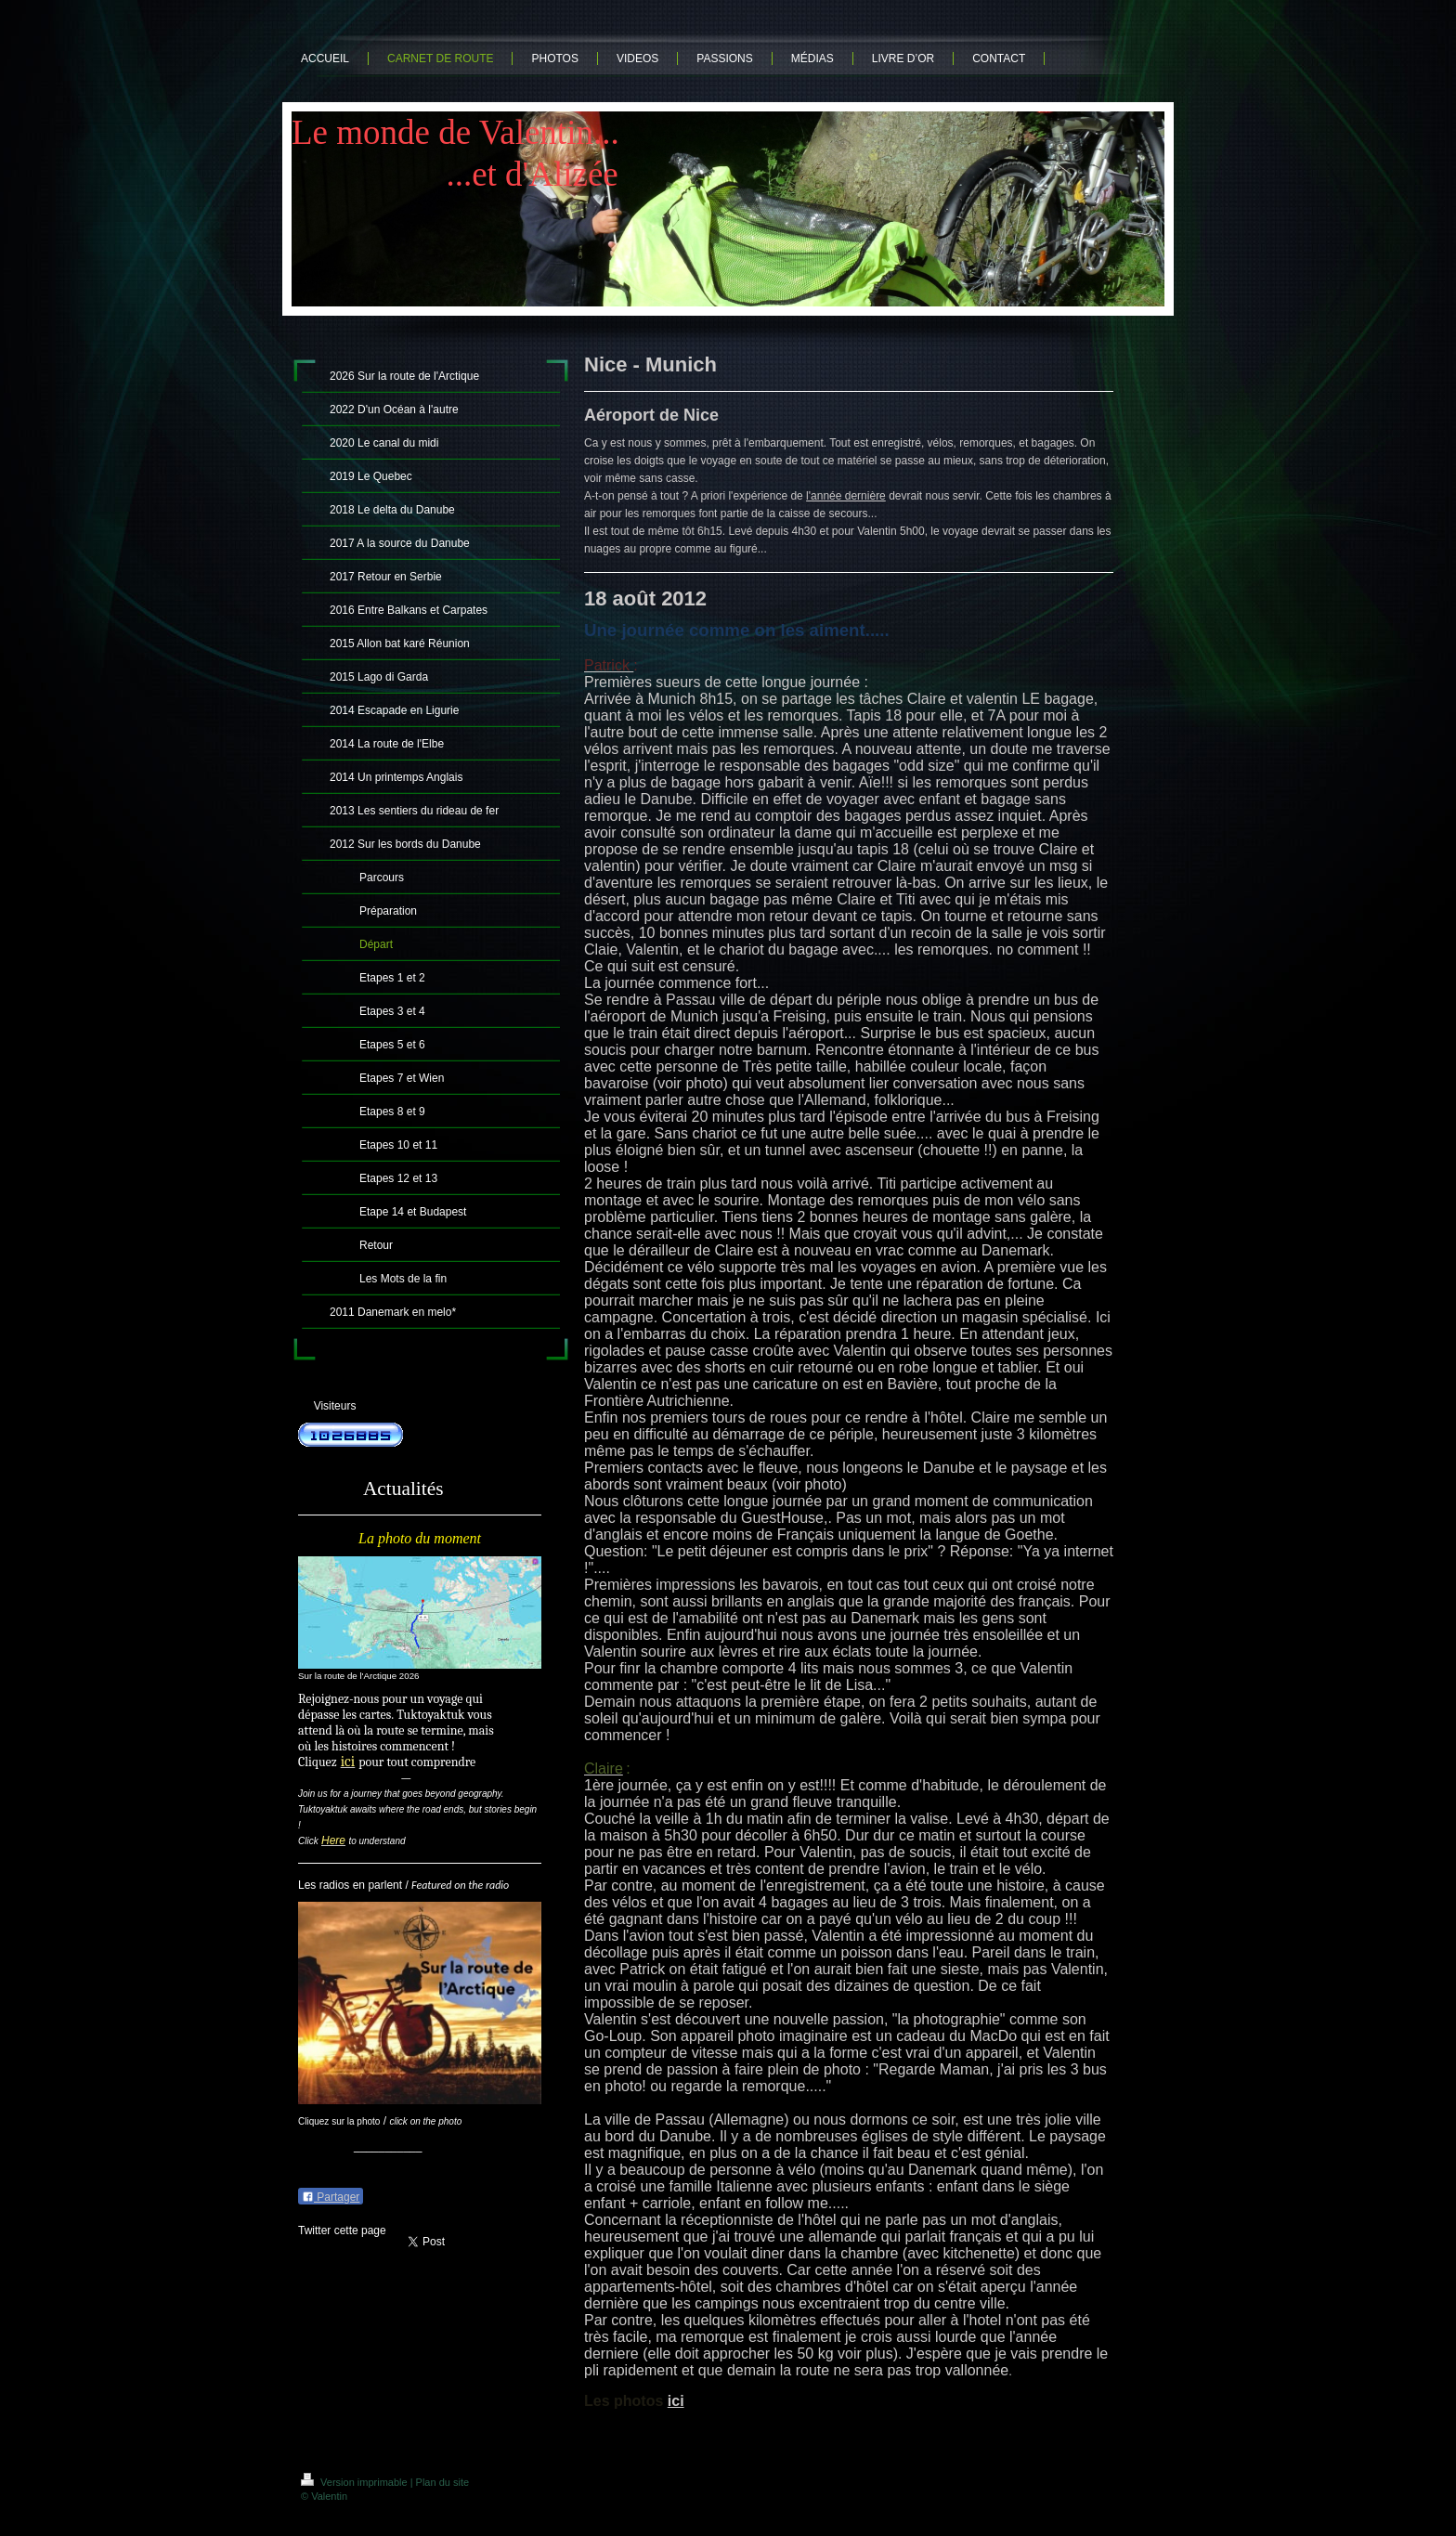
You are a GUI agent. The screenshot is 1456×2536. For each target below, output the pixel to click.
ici (676, 2401)
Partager (330, 2197)
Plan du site (442, 2482)
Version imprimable (355, 2482)
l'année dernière (846, 495)
